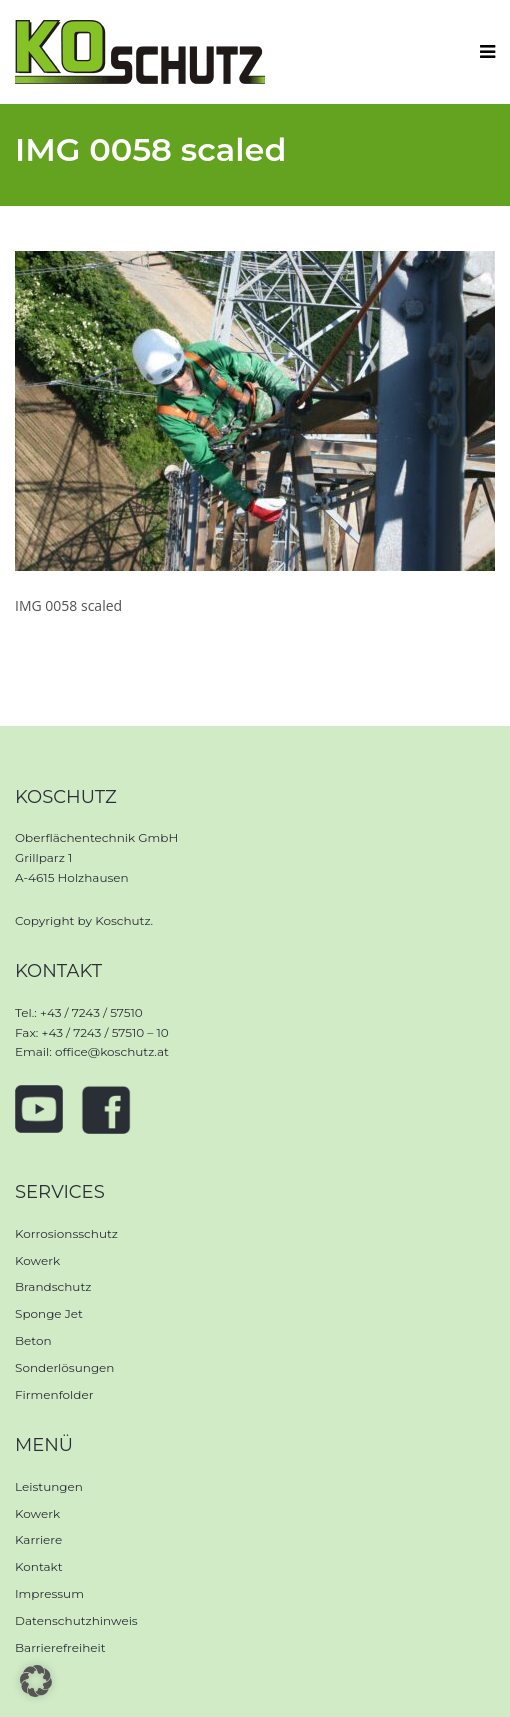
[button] (36, 1681)
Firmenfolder (54, 1394)
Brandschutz (53, 1286)
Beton (33, 1340)
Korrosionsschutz (66, 1233)
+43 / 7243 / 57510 (91, 1012)
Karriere (38, 1539)
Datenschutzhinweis (76, 1620)
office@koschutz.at (112, 1051)
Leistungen (49, 1486)
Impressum (49, 1593)
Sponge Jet (49, 1313)
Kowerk (37, 1260)
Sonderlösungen (64, 1367)
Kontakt (39, 1566)
